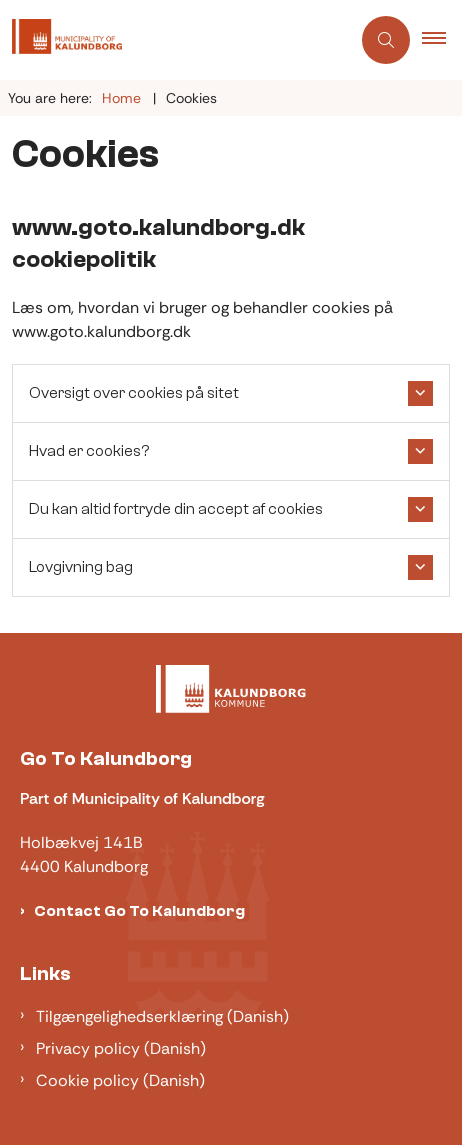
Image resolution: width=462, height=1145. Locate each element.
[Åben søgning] (386, 40)
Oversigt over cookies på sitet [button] (134, 393)
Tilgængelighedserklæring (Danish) (162, 1016)
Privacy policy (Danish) (121, 1048)
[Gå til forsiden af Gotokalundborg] (175, 40)
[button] (442, 40)
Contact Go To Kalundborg (139, 911)
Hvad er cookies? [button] (89, 451)
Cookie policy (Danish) (120, 1080)
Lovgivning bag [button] (81, 567)
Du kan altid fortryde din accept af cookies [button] (176, 509)
